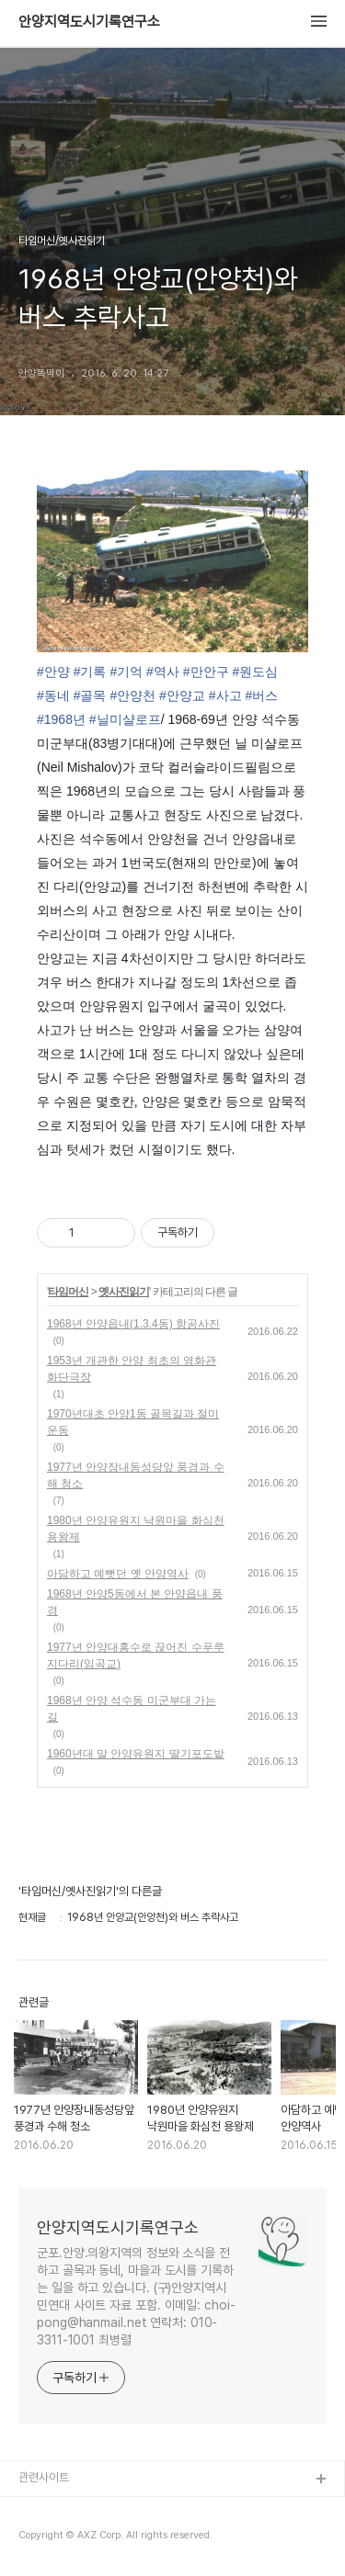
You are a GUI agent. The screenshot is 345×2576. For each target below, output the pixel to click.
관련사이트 (43, 2477)
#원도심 (255, 671)
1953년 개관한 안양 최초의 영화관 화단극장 (131, 1369)
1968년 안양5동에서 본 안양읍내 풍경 (135, 1602)
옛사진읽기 (123, 1291)
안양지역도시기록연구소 (89, 22)
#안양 (53, 671)
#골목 (90, 695)
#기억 (126, 671)
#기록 (90, 671)
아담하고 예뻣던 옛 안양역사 (118, 1573)
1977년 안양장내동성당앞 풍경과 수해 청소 (135, 1475)
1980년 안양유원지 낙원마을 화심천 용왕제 (135, 1528)
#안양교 (182, 695)
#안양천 (132, 695)
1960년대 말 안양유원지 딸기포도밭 (135, 1753)
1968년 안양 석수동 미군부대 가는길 (131, 1708)
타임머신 (68, 1291)
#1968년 (61, 719)
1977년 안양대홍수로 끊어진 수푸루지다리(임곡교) (135, 1655)
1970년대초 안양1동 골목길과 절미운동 (133, 1422)
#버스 (261, 695)
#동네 (53, 695)
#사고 (225, 695)
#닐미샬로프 (125, 719)
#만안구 (206, 671)
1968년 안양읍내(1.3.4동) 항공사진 (133, 1323)
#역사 (162, 671)
